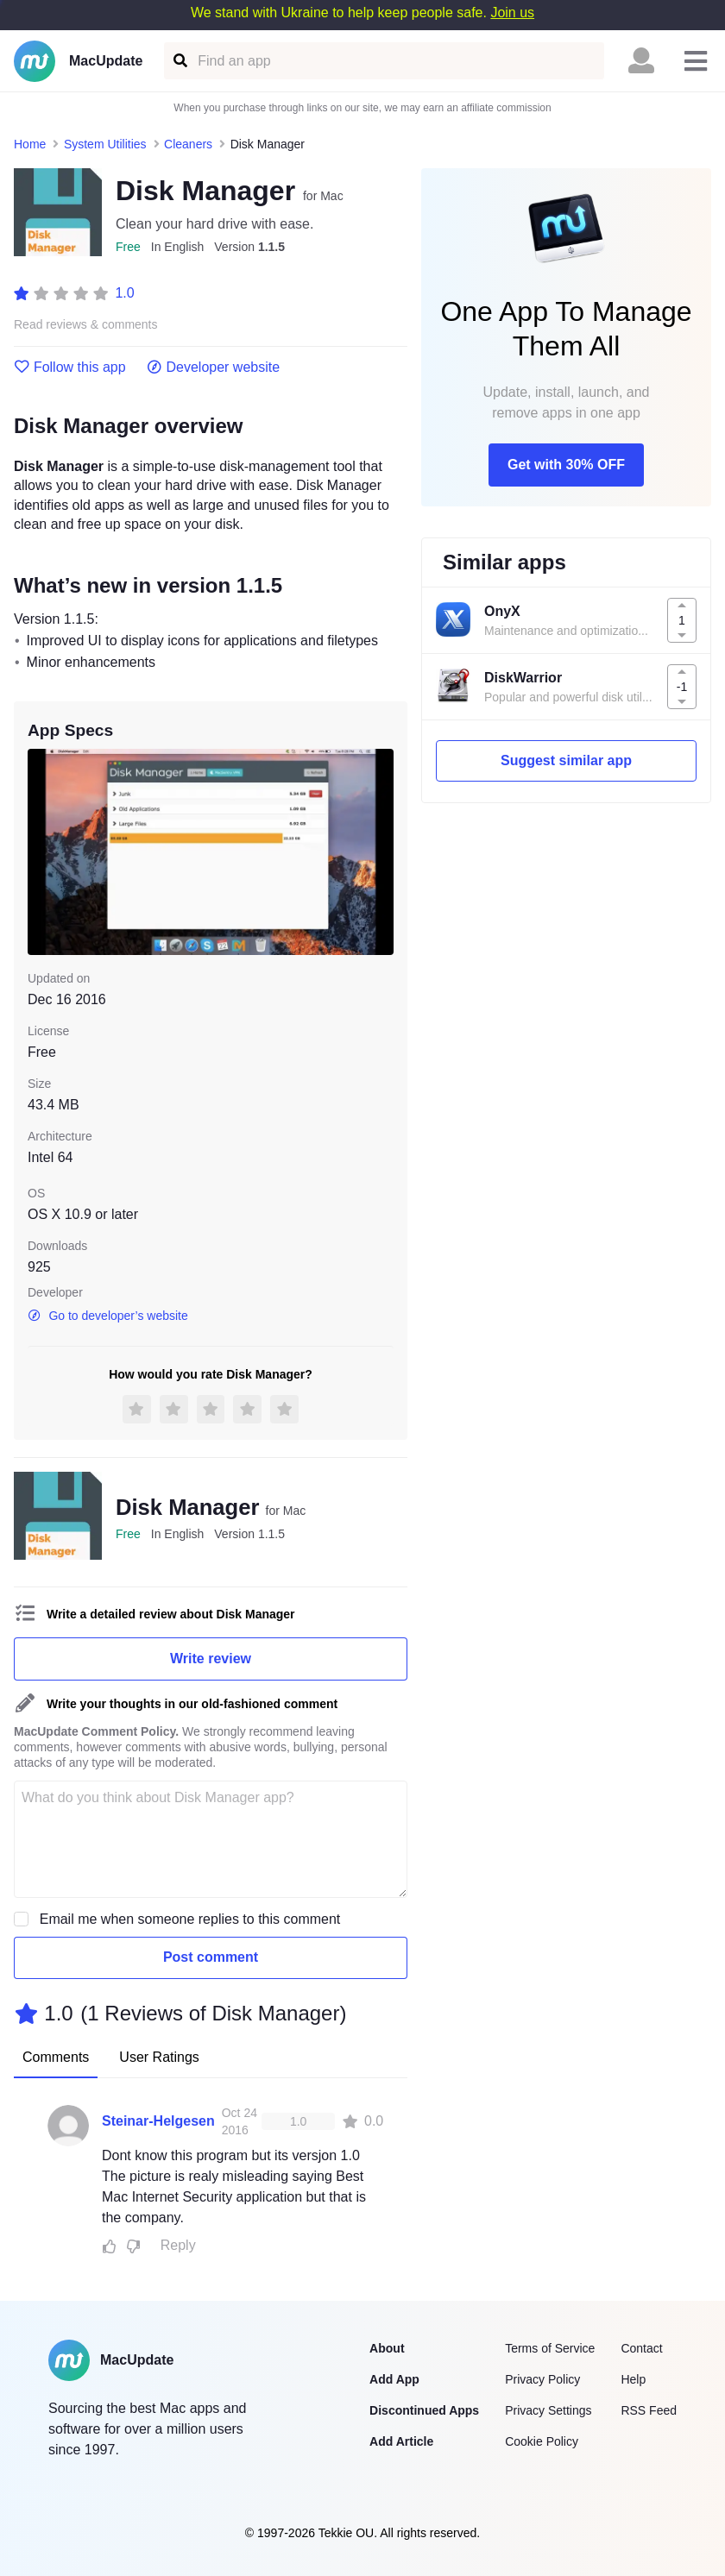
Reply (178, 2245)
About (386, 2348)
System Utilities (105, 144)
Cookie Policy (541, 2441)
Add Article (401, 2441)
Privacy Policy (542, 2379)
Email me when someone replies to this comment (190, 1919)
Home (30, 144)
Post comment (210, 1957)
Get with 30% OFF (566, 465)
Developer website (214, 367)
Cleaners (188, 144)
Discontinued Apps (424, 2410)
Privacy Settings (548, 2410)
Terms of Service (550, 2348)
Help (633, 2379)
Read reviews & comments (86, 324)
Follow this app (70, 367)
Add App (394, 2379)
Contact (641, 2348)
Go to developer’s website (108, 1315)
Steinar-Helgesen (158, 2121)
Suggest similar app (566, 760)
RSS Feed (649, 2410)
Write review (210, 1658)
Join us (512, 12)
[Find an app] (179, 61)
